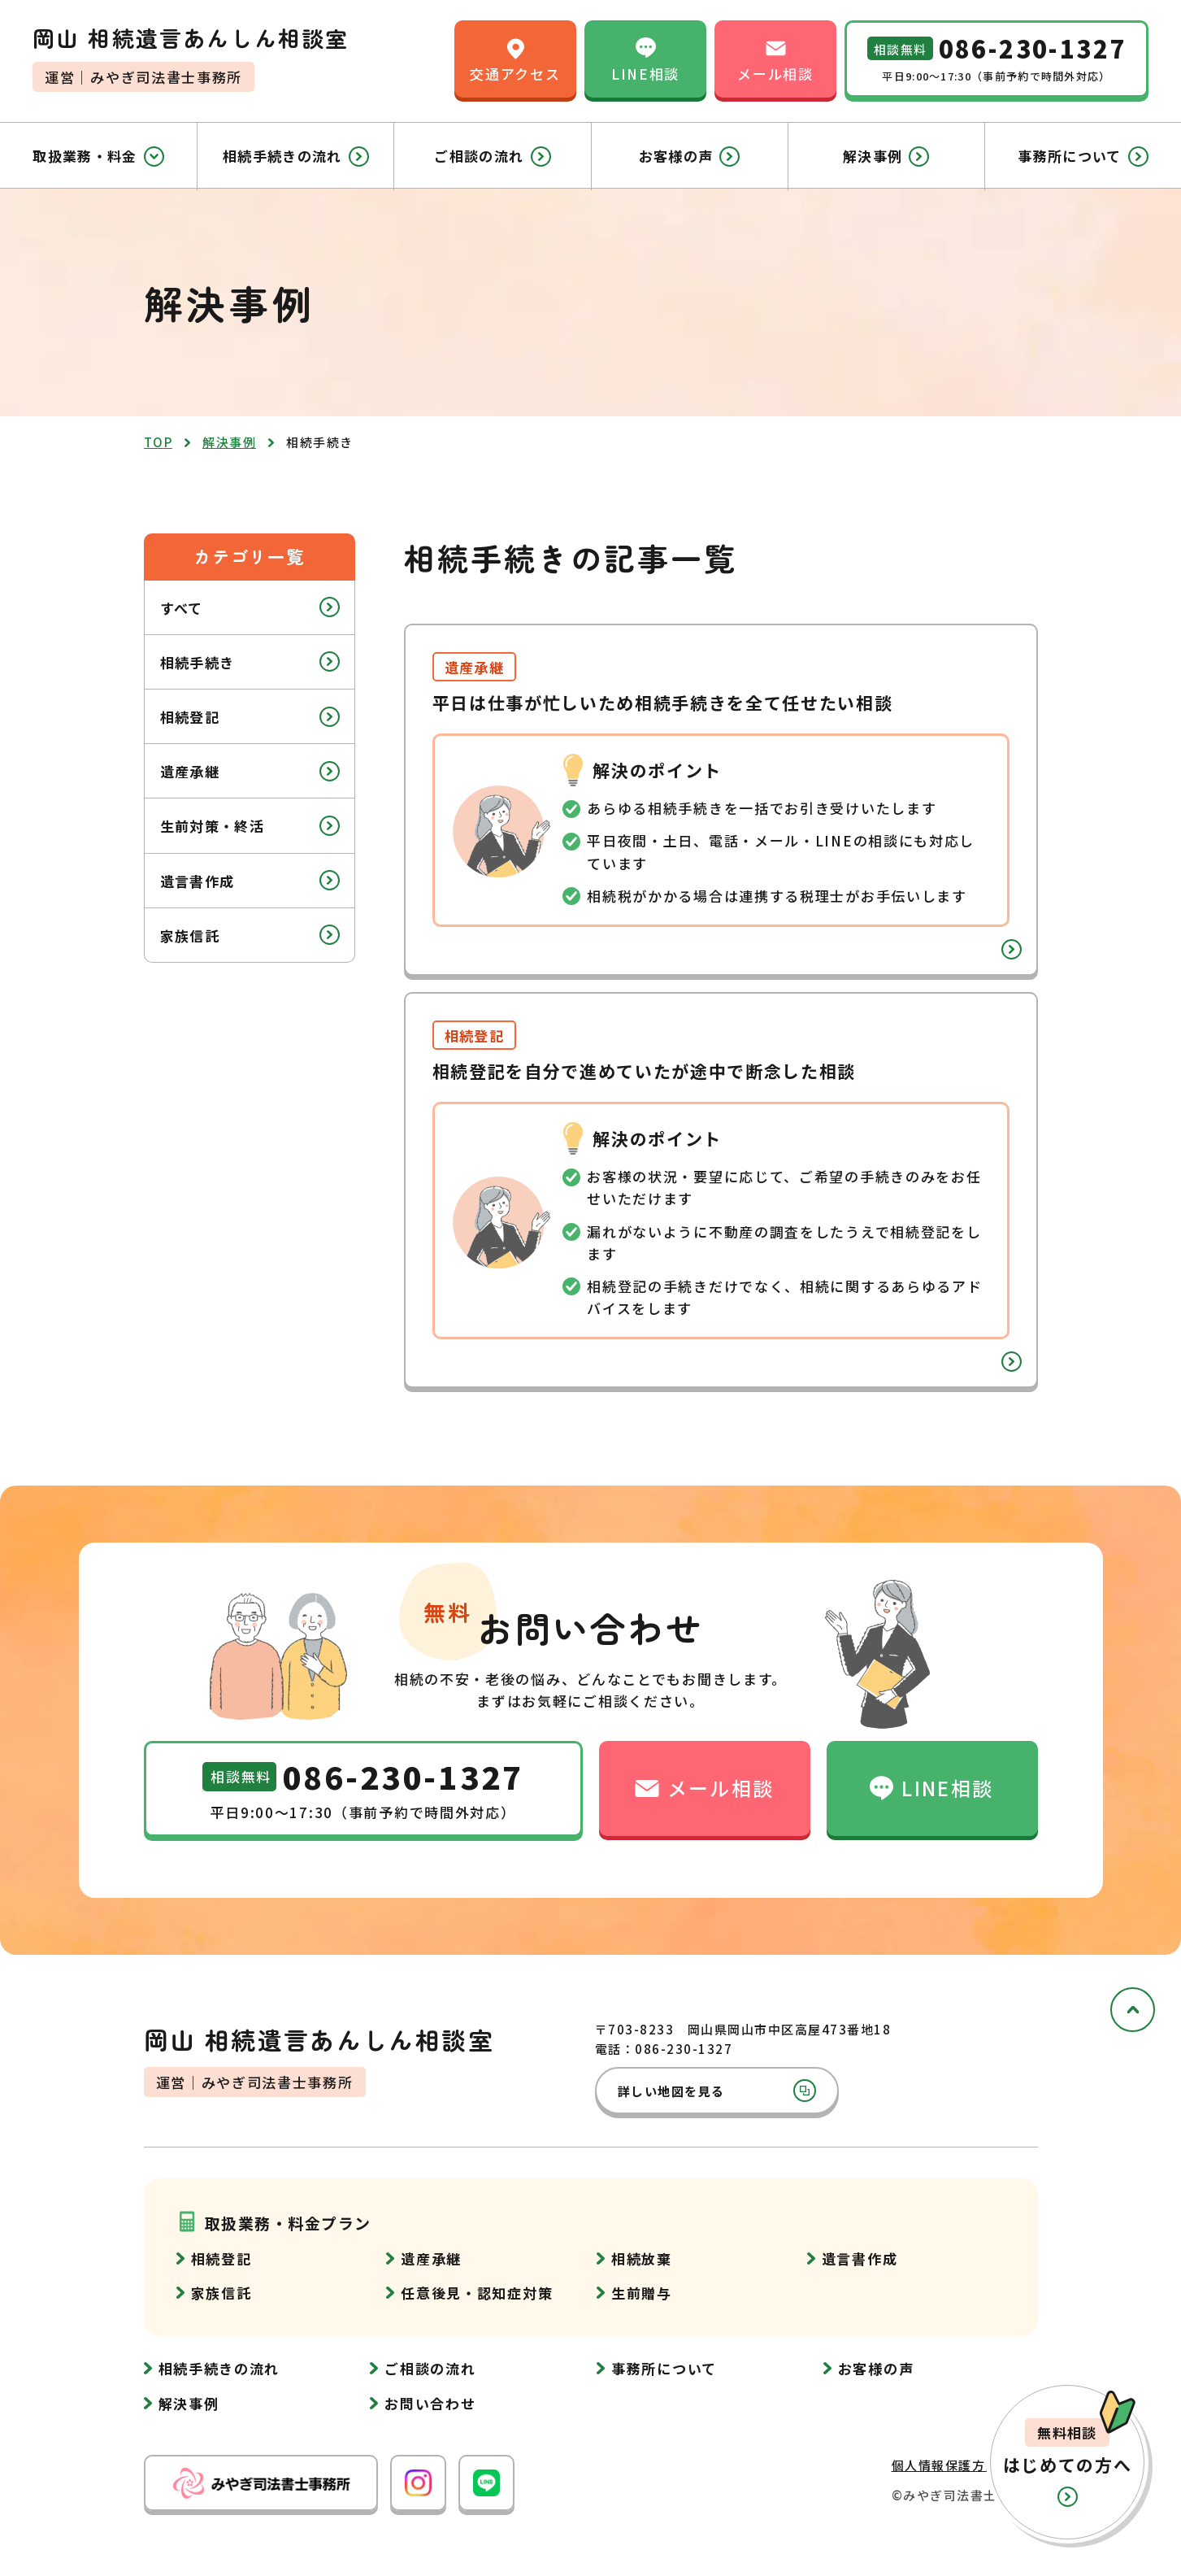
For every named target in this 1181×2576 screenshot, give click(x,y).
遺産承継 (250, 771)
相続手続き (250, 661)
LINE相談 (645, 58)
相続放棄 (641, 2258)
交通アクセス (515, 58)
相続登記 (250, 717)
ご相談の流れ (492, 156)
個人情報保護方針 (945, 2465)
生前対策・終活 (250, 826)
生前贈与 (641, 2292)
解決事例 (886, 156)
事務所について (1083, 156)
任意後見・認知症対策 (477, 2292)
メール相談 (775, 58)
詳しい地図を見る (717, 2090)
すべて (250, 607)
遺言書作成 (250, 880)
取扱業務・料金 (98, 156)
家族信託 (250, 935)
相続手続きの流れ (296, 156)
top (158, 441)
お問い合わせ (429, 2403)
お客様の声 (689, 156)
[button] (1067, 2462)
